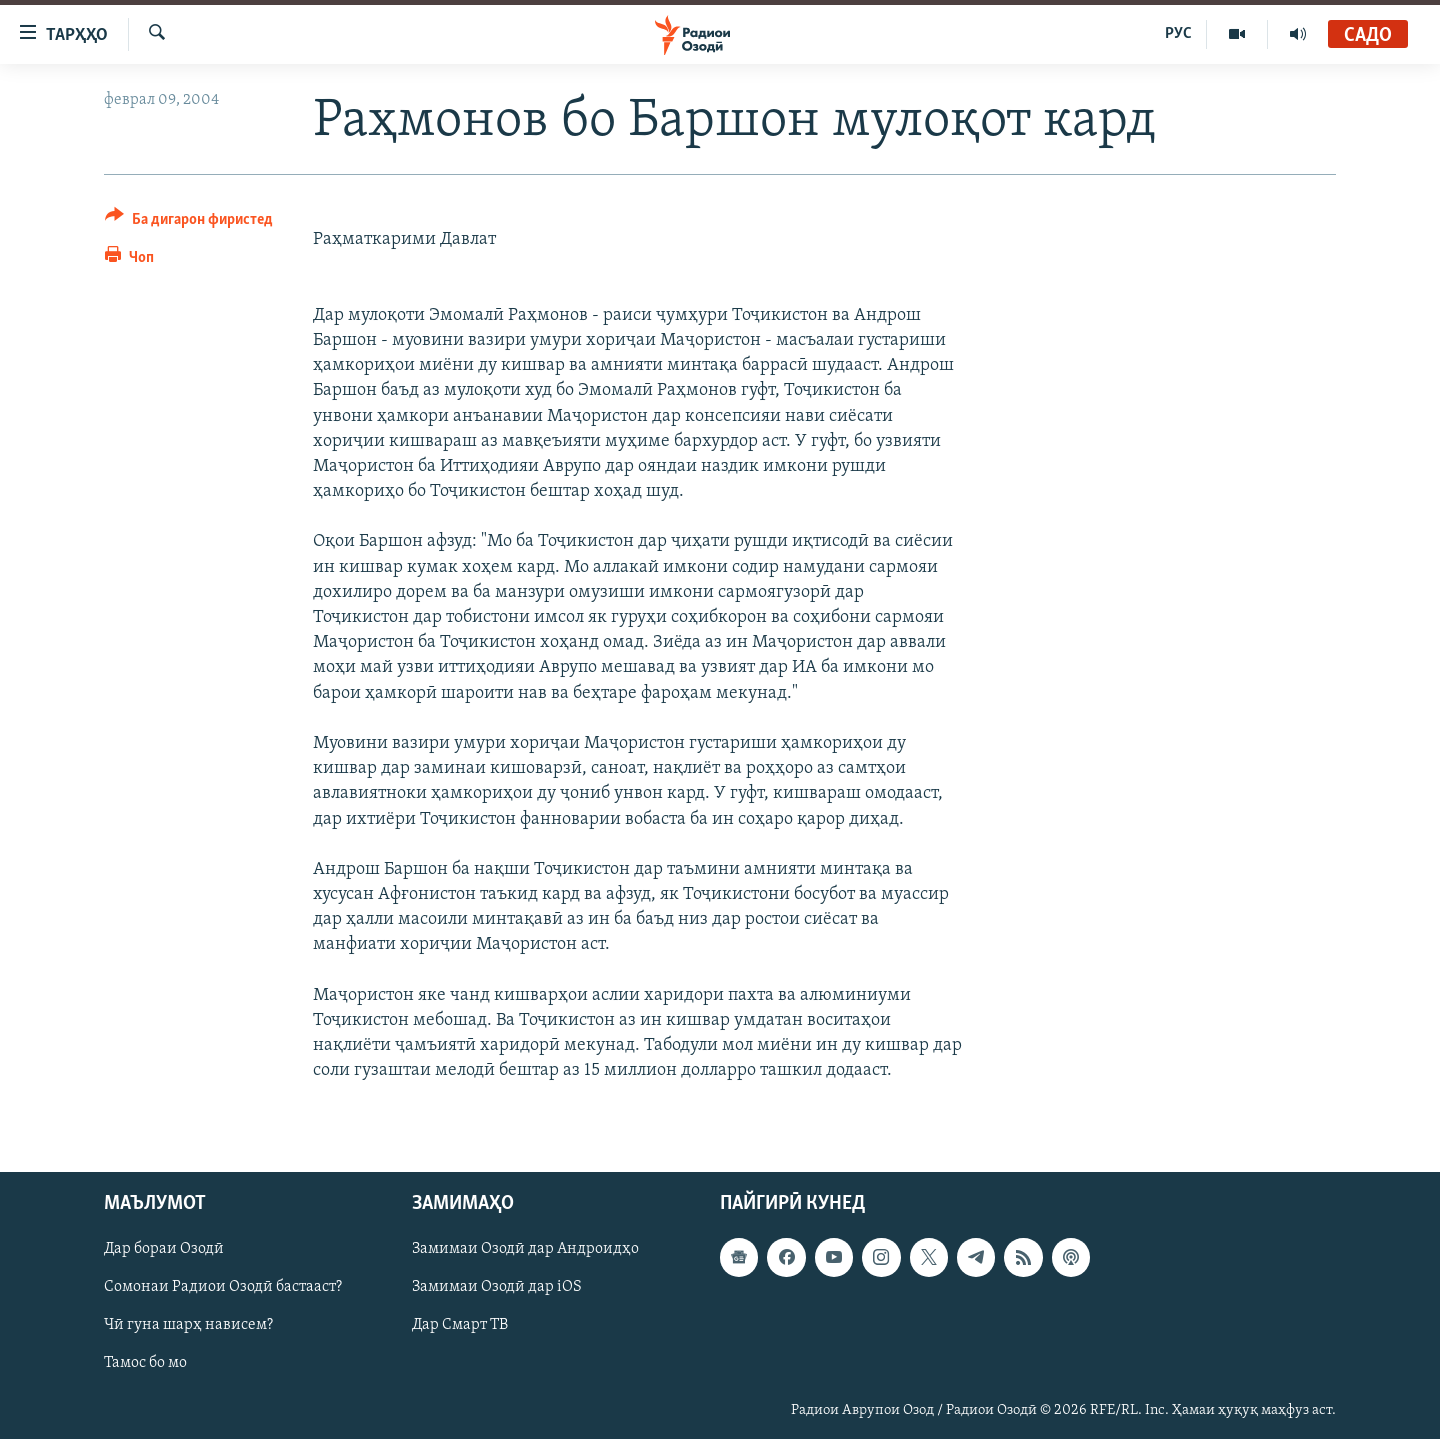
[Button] (189, 222)
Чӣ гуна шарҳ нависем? (188, 1325)
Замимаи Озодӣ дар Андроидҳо (525, 1249)
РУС (1178, 34)
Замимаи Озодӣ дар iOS (497, 1287)
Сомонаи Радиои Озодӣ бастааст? (223, 1287)
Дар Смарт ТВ (460, 1325)
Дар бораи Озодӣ (164, 1249)
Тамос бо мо (145, 1363)
